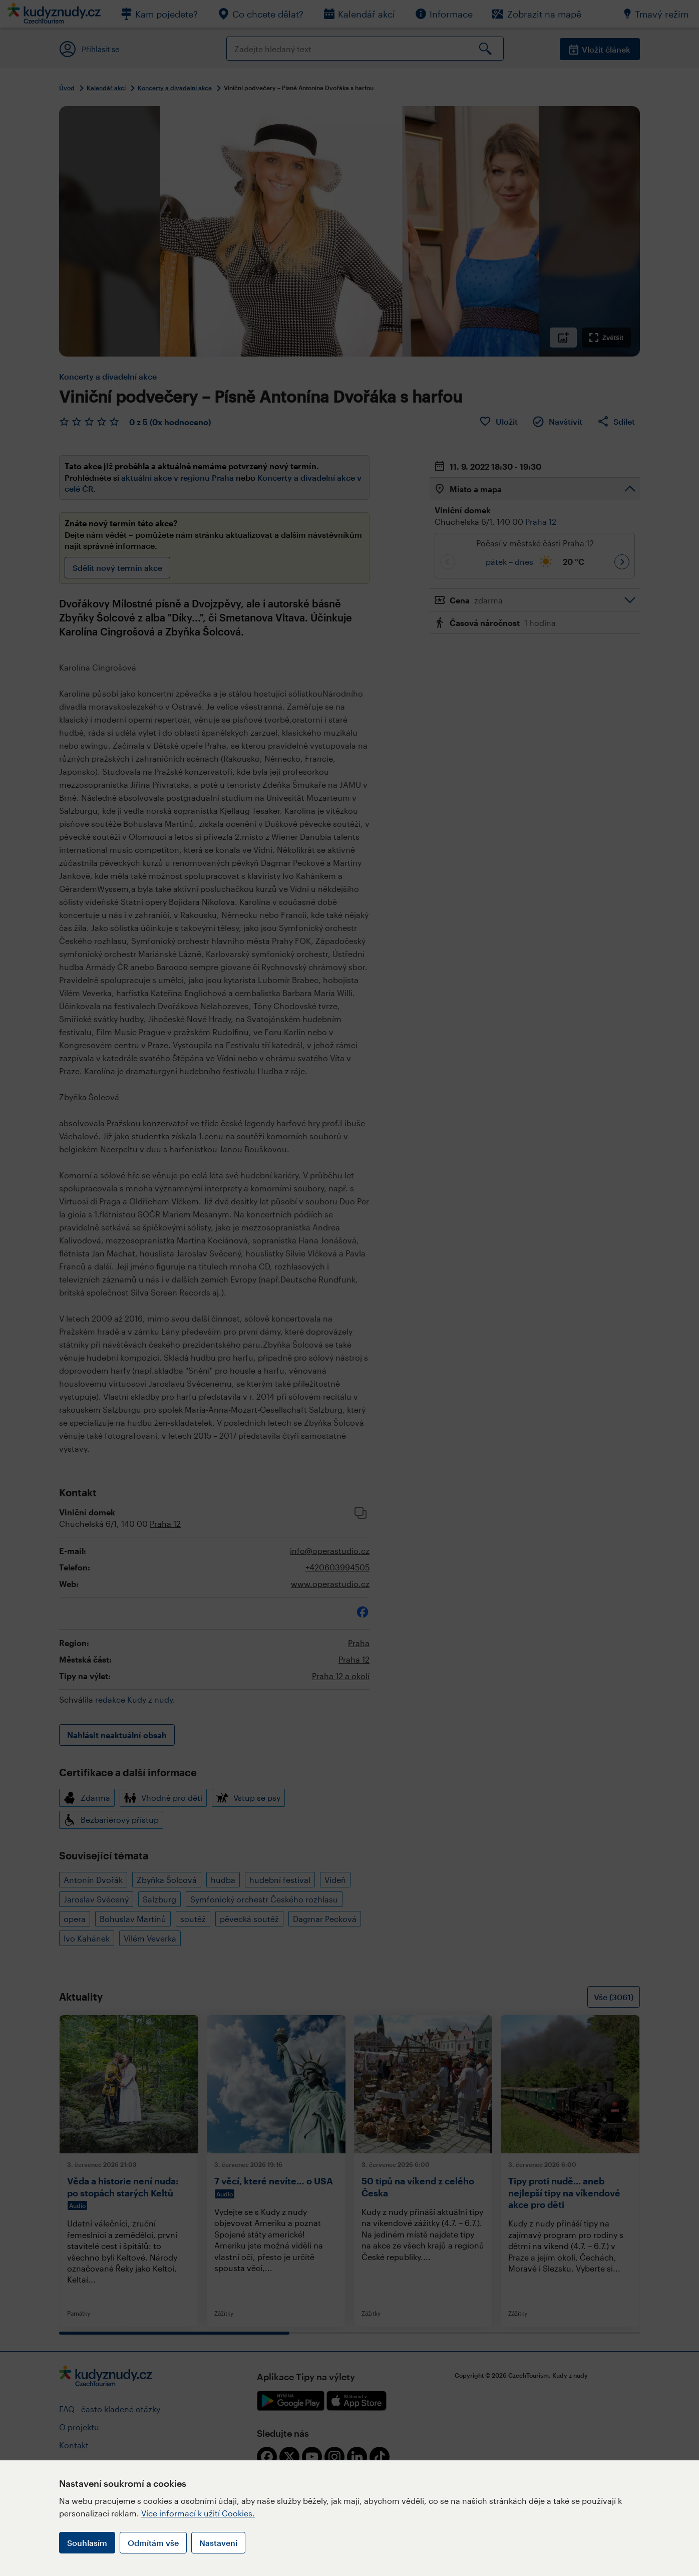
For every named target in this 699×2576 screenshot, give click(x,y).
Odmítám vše (153, 2542)
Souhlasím (87, 2542)
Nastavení (218, 2542)
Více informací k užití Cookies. (198, 2513)
